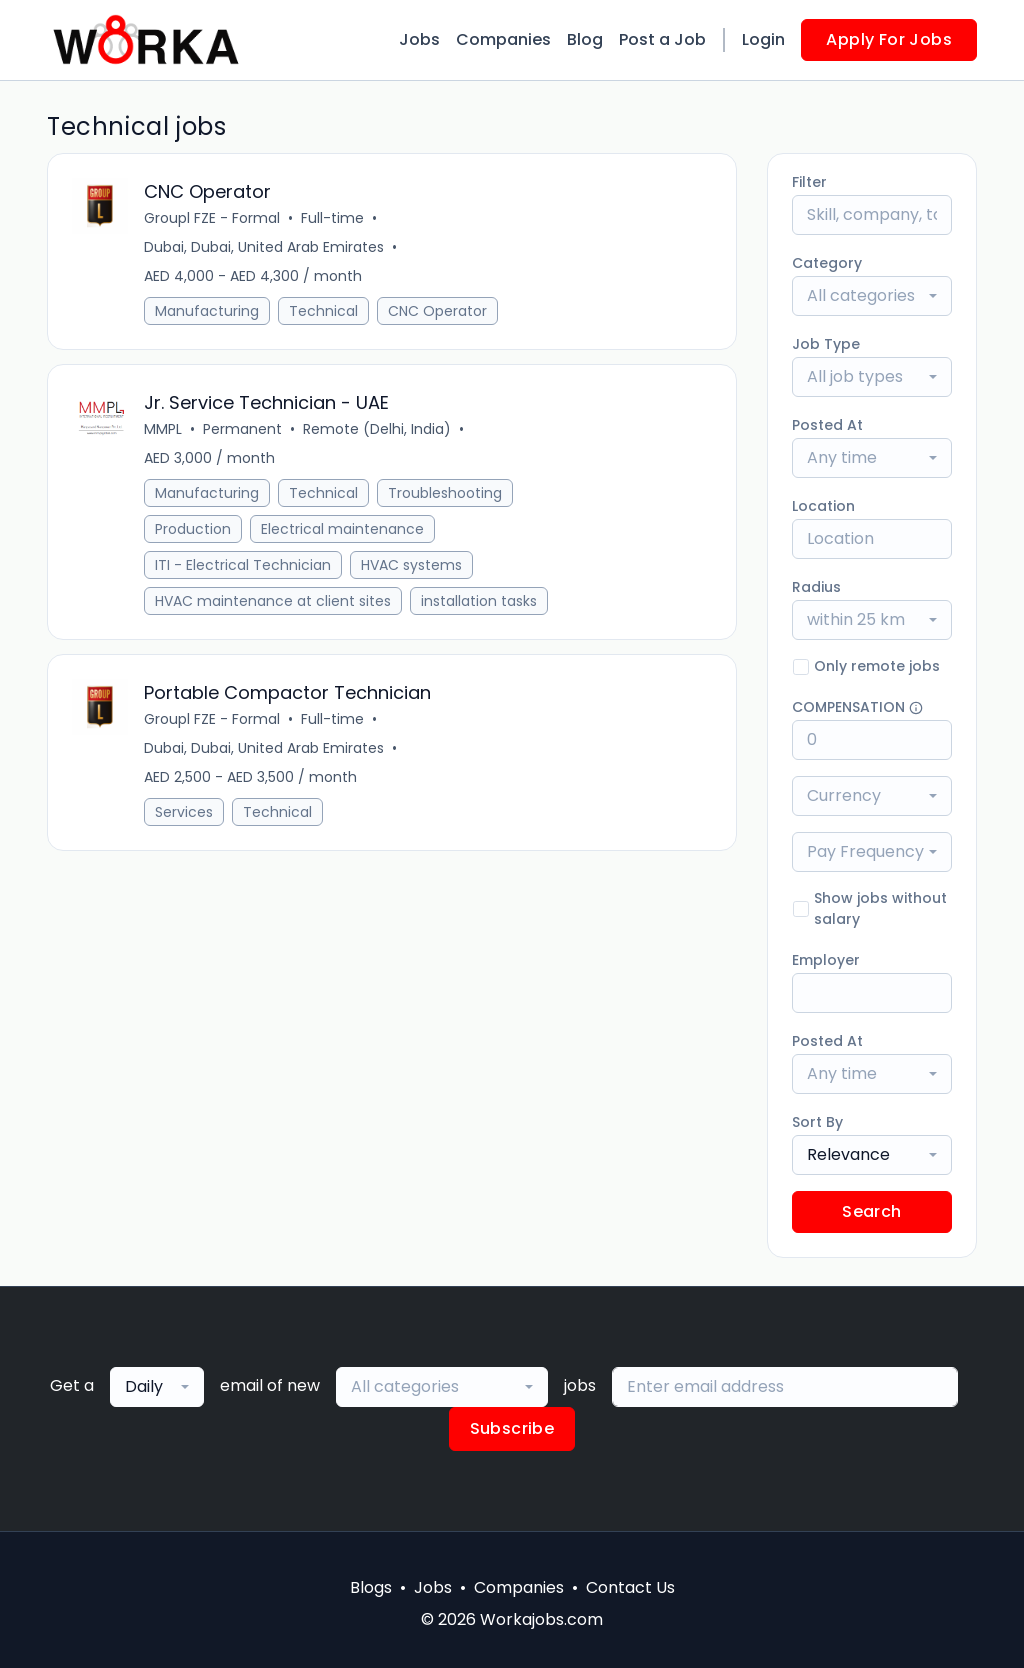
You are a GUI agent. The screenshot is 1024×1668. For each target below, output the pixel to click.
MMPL (163, 429)
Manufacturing (207, 311)
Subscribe (512, 1428)
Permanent (242, 429)
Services (184, 812)
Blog (585, 39)
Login (763, 39)
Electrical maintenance (342, 529)
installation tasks (479, 601)
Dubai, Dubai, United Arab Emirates (264, 247)
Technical (323, 311)
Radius (816, 587)
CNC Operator (437, 311)
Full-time (332, 218)
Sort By (817, 1122)
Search (871, 1211)
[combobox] (872, 296)
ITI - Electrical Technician (243, 565)
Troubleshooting (445, 493)
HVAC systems (411, 565)
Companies (503, 39)
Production (193, 529)
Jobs (419, 39)
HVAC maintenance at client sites (273, 601)
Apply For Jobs (889, 39)
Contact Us (630, 1587)
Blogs (371, 1587)
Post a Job (662, 39)
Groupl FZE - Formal (212, 218)
